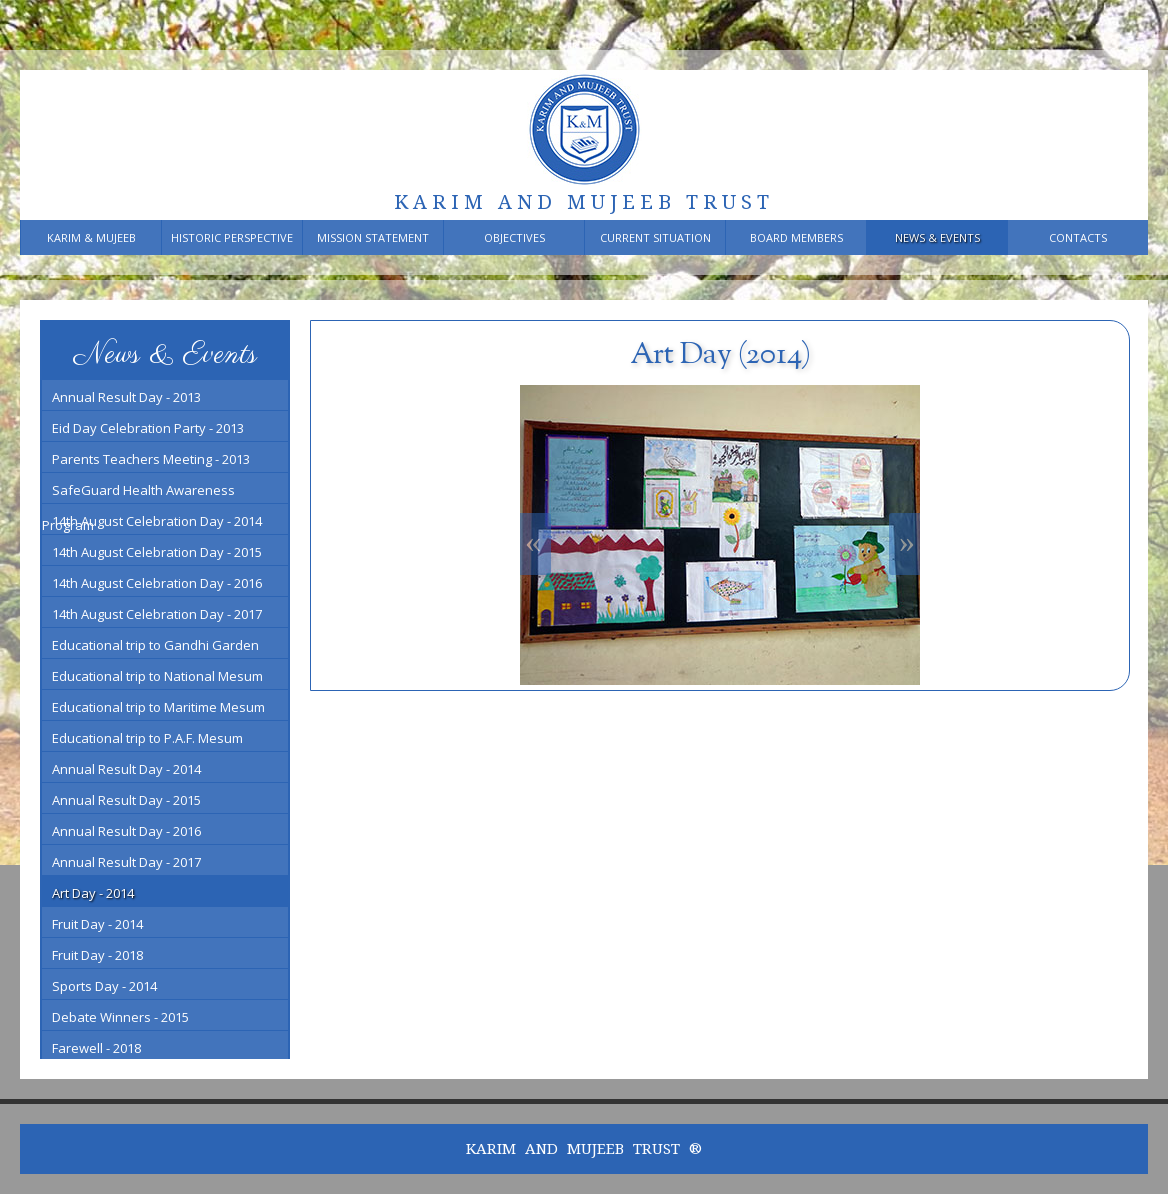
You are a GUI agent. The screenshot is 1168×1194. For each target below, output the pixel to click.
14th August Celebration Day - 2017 (157, 614)
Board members (796, 237)
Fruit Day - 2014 (97, 924)
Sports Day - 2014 (104, 986)
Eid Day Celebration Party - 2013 (148, 428)
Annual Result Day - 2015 (126, 800)
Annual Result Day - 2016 (126, 831)
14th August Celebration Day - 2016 (157, 583)
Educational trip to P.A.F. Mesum (147, 738)
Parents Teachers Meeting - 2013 (151, 459)
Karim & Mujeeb (91, 237)
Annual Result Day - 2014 (126, 769)
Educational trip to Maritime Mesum (158, 707)
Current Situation (655, 237)
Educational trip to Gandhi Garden (155, 645)
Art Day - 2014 (93, 893)
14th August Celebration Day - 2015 (157, 552)
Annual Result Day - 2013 (126, 397)
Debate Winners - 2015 (120, 1017)
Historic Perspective (232, 237)
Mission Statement (373, 237)
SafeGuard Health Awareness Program (138, 492)
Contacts (1078, 237)
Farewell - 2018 (96, 1048)
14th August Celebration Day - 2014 (157, 521)
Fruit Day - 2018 (97, 955)
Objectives (514, 237)
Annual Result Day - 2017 (126, 862)
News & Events (937, 237)
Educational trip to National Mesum (157, 676)
